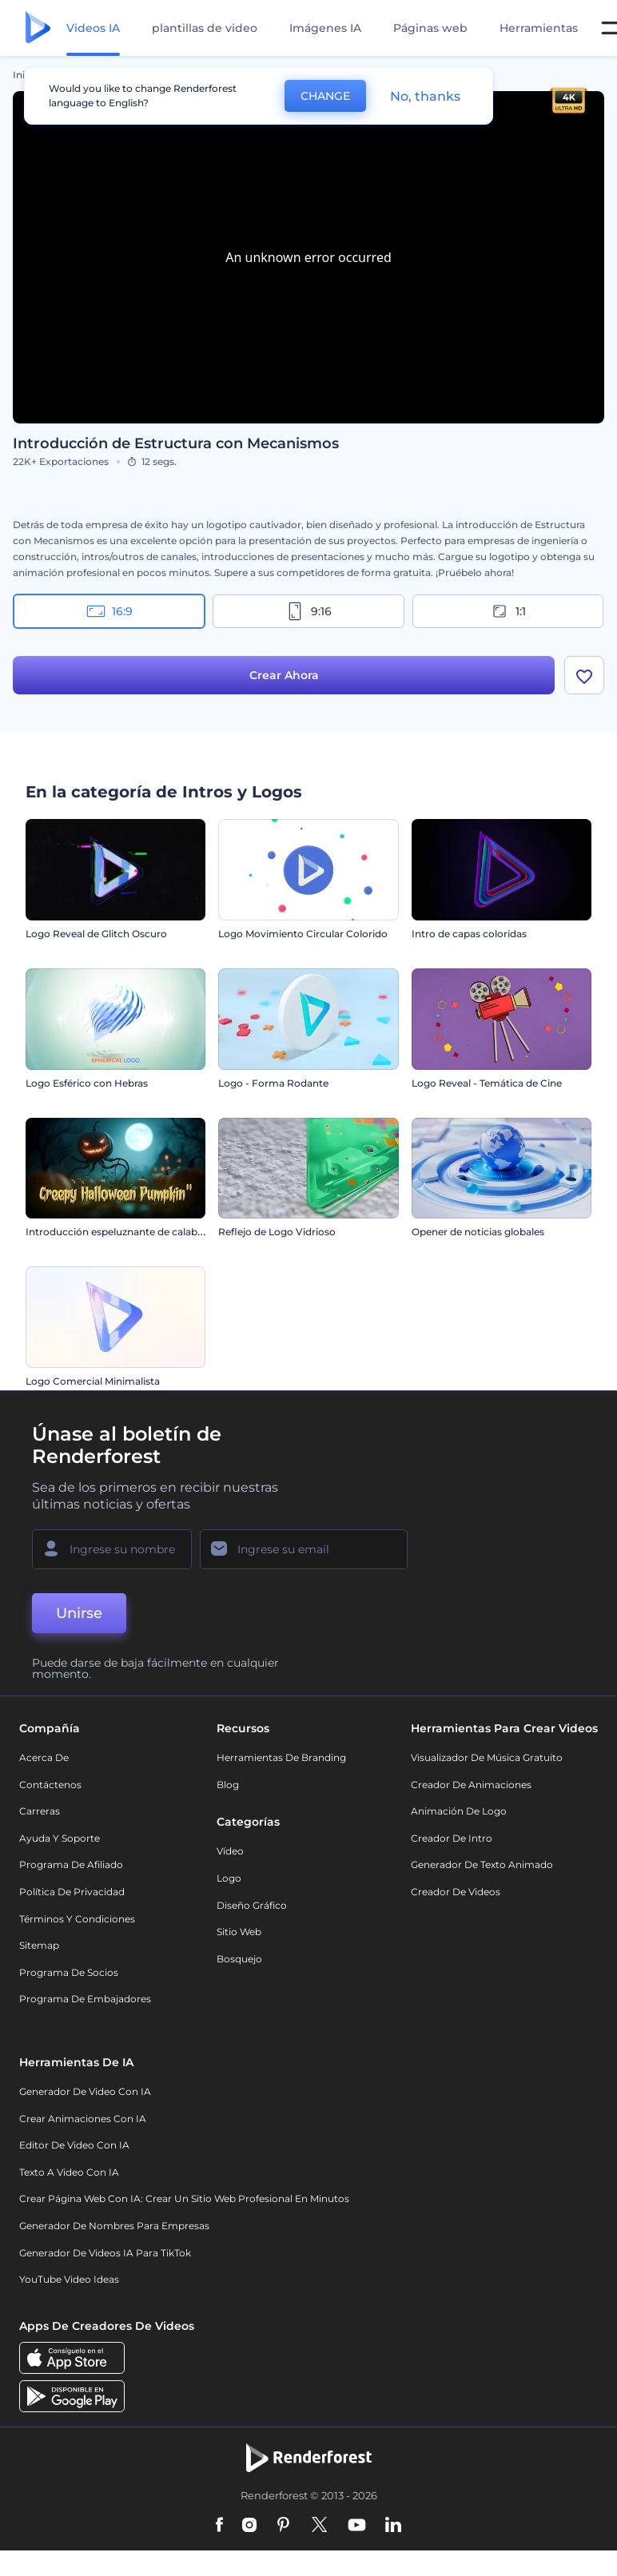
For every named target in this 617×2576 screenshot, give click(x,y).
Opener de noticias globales (478, 1232)
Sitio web (239, 1932)
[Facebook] (219, 2525)
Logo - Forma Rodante (273, 1083)
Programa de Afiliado (71, 1864)
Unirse (79, 1613)
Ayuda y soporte (59, 1838)
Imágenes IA (325, 28)
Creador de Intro (451, 1838)
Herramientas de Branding (281, 1757)
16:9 (109, 611)
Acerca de (44, 1757)
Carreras (39, 1811)
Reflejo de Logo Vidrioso (277, 1232)
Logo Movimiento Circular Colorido (303, 934)
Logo (229, 1878)
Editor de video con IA (74, 2145)
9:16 (308, 611)
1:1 (508, 611)
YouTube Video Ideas (69, 2279)
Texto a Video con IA (69, 2172)
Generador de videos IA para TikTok (105, 2253)
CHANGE (325, 96)
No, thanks (425, 96)
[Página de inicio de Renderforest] (38, 28)
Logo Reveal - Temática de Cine (487, 1083)
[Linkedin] (393, 2525)
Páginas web (430, 28)
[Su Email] (304, 1549)
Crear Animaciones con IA (82, 2119)
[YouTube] (357, 2525)
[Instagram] (249, 2525)
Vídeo (230, 1851)
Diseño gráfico (252, 1905)
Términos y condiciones (77, 1919)
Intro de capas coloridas (469, 934)
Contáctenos (50, 1785)
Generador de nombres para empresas (114, 2226)
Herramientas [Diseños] (539, 28)
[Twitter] (319, 2525)
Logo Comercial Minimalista (93, 1381)
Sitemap (39, 1945)
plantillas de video (204, 28)
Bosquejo (239, 1959)
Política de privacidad (72, 1892)
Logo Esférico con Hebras (87, 1083)
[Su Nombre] (112, 1549)
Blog (228, 1785)
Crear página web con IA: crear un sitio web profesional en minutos (184, 2198)
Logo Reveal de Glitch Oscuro (96, 934)
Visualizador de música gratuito (487, 1757)
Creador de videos (455, 1892)
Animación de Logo (459, 1811)
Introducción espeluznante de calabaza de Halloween (153, 1232)
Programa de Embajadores (85, 1999)
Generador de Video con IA (85, 2091)
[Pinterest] (283, 2525)
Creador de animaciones (471, 1785)
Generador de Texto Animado (482, 1864)
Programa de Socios (68, 1972)
